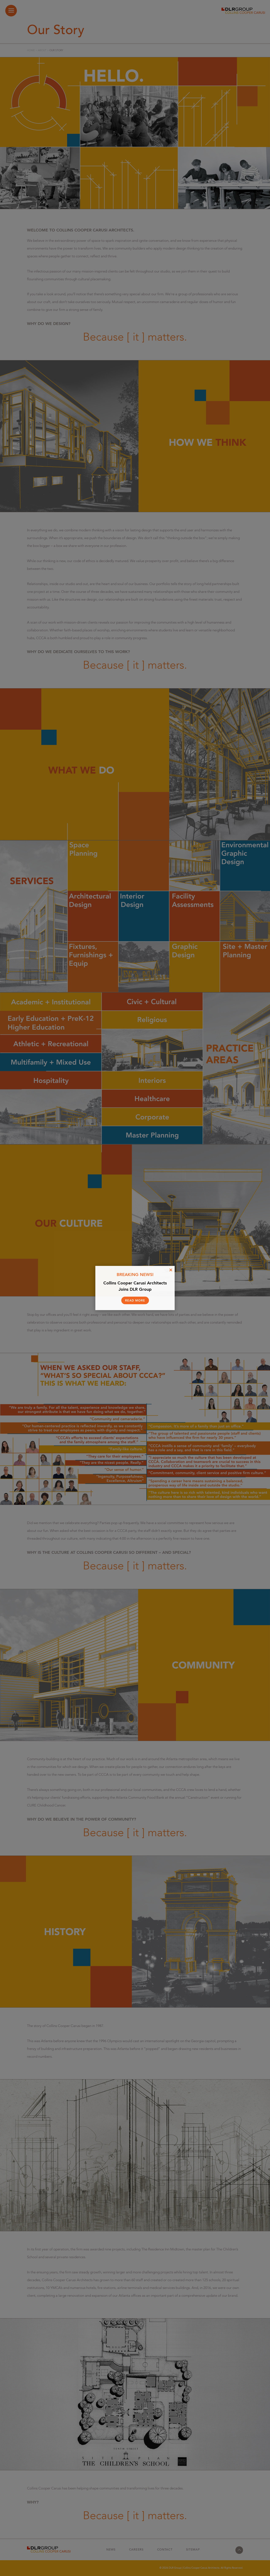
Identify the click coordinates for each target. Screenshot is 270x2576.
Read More (135, 1300)
